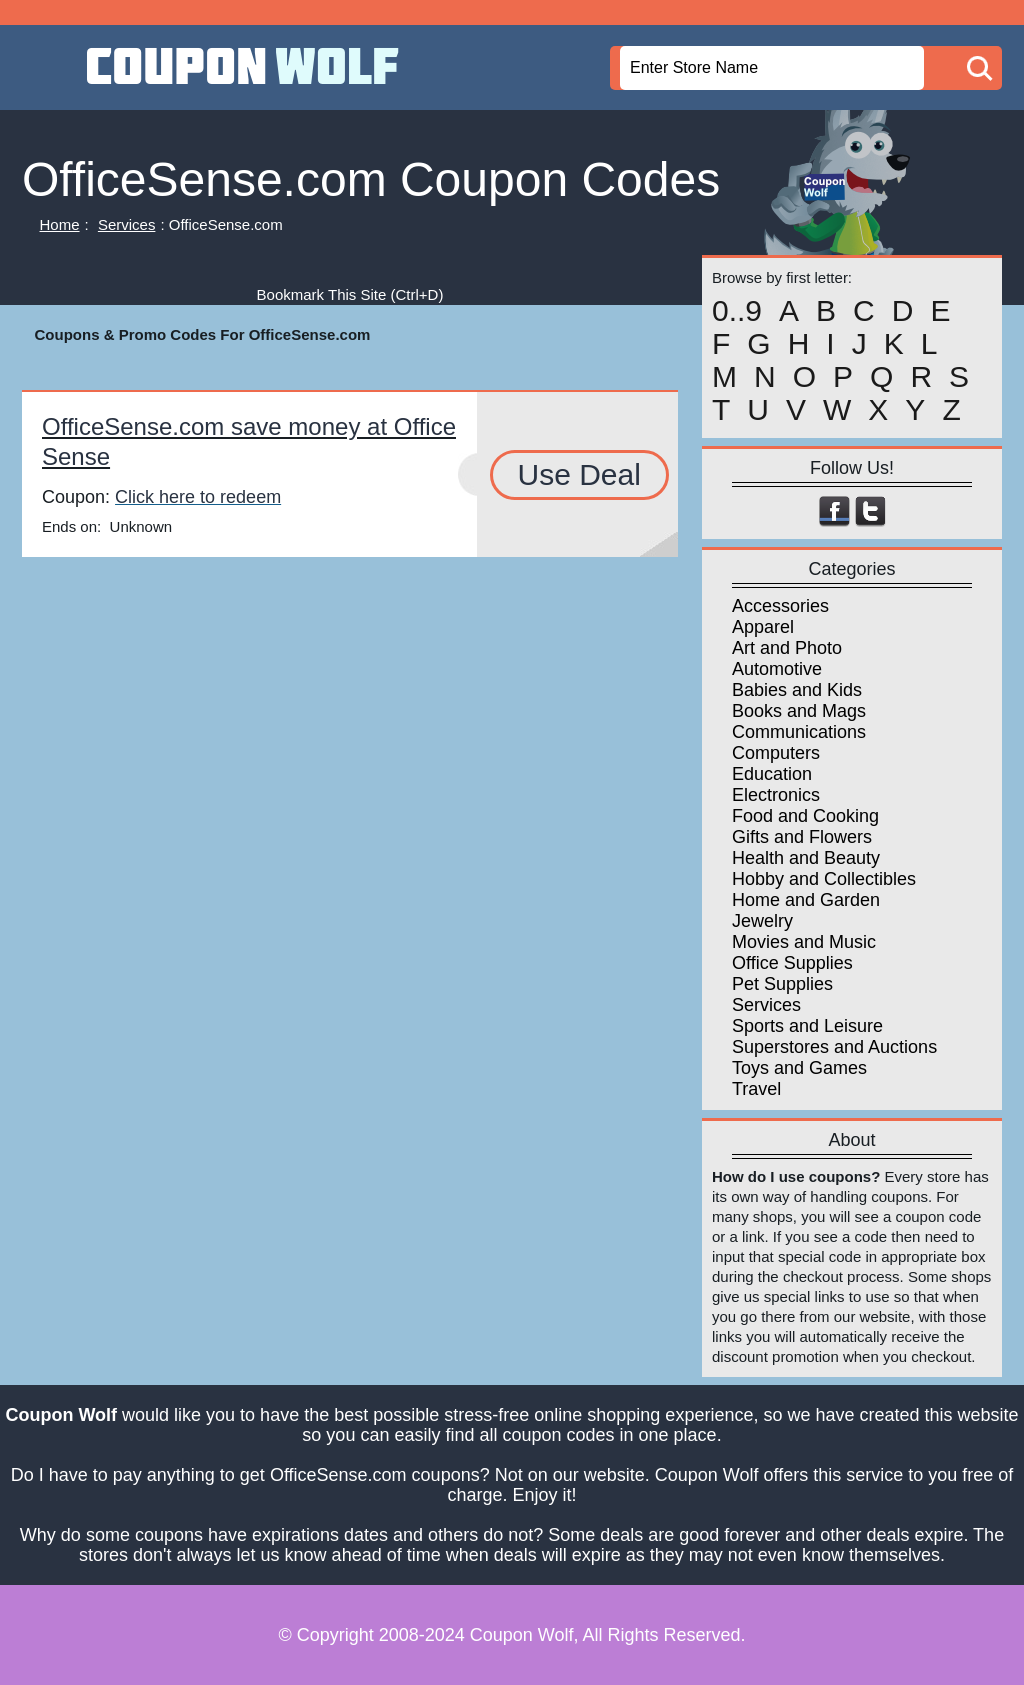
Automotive (777, 669)
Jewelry (762, 921)
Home (60, 224)
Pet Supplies (782, 984)
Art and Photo (787, 648)
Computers (776, 753)
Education (772, 774)
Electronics (776, 795)
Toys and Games (799, 1068)
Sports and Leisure (807, 1026)
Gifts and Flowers (802, 837)
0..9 (737, 311)
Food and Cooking (805, 816)
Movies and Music (804, 942)
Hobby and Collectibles (824, 879)
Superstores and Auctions (834, 1047)
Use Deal (579, 474)
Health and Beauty (806, 858)
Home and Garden (806, 900)
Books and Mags (799, 711)
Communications (799, 732)
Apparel (763, 627)
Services (127, 224)
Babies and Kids (797, 690)
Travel (756, 1089)
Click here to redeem (198, 497)
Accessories (780, 606)
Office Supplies (792, 963)
